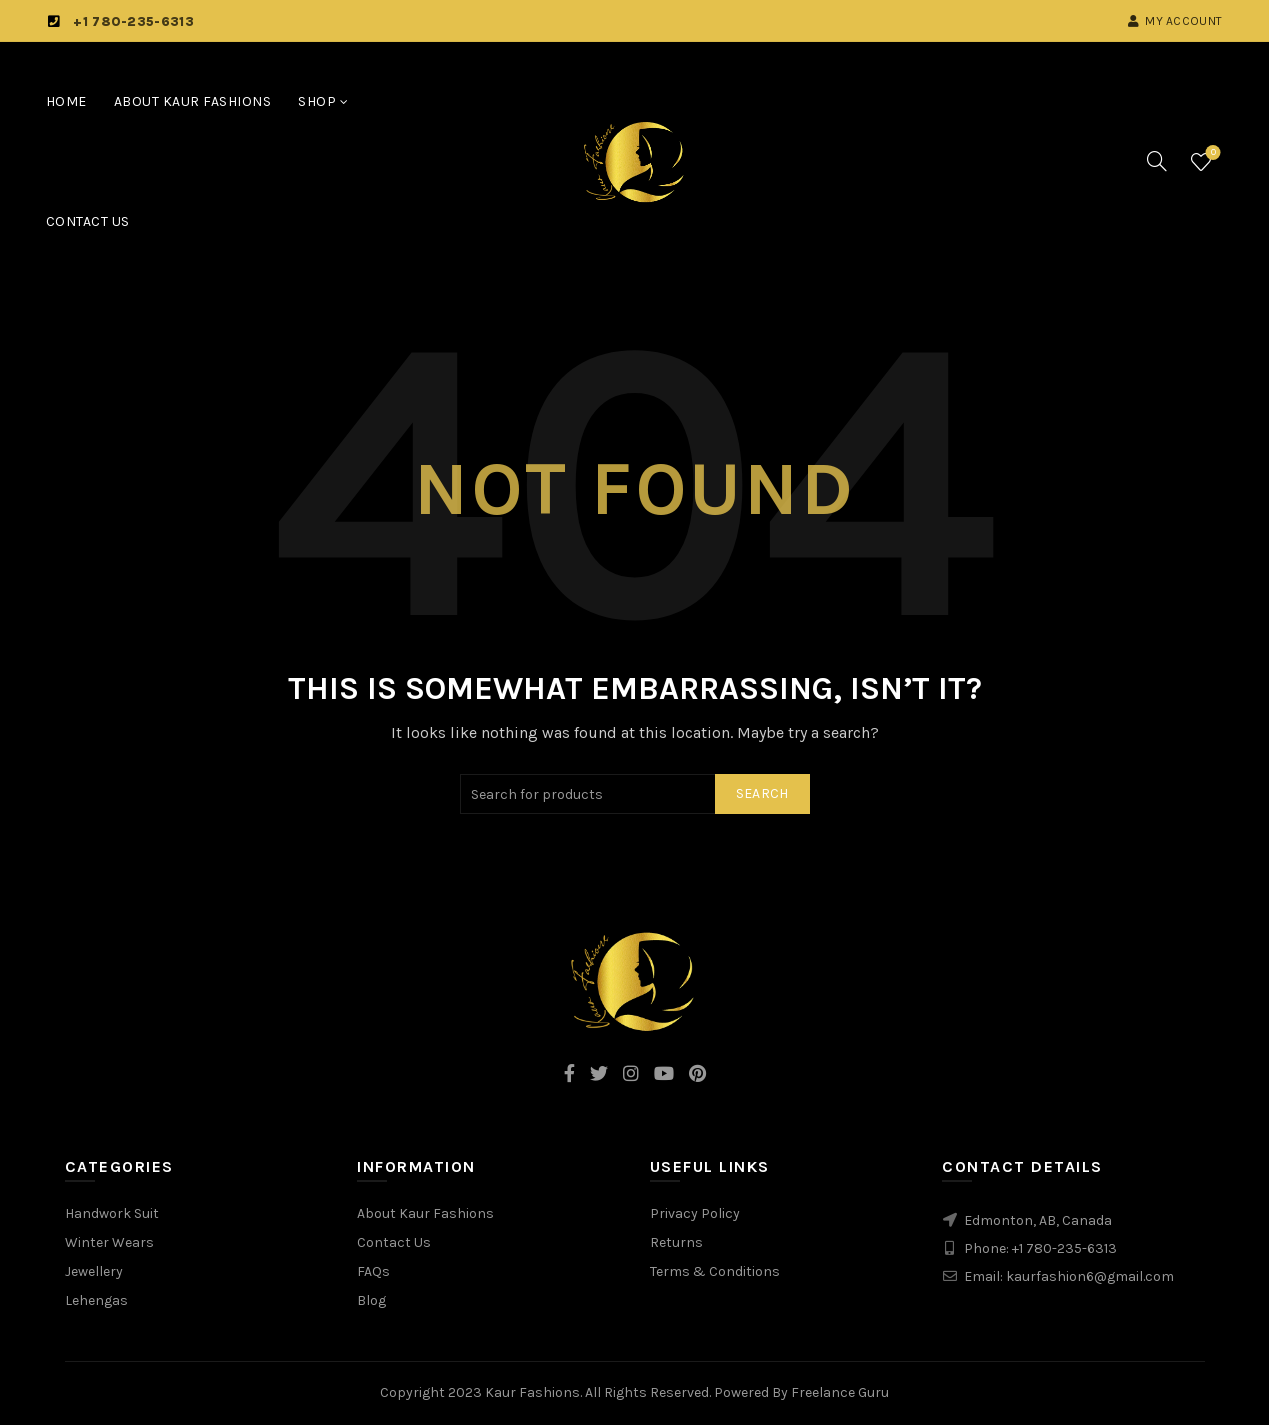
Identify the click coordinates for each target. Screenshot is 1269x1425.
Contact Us (88, 221)
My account (1174, 21)
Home (66, 101)
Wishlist (1211, 153)
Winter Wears (109, 1242)
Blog (371, 1300)
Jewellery (94, 1271)
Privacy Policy (695, 1213)
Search (762, 793)
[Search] (1157, 161)
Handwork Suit (112, 1213)
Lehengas (96, 1300)
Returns (676, 1242)
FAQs (373, 1271)
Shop (317, 101)
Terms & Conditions (715, 1271)
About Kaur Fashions (193, 101)
